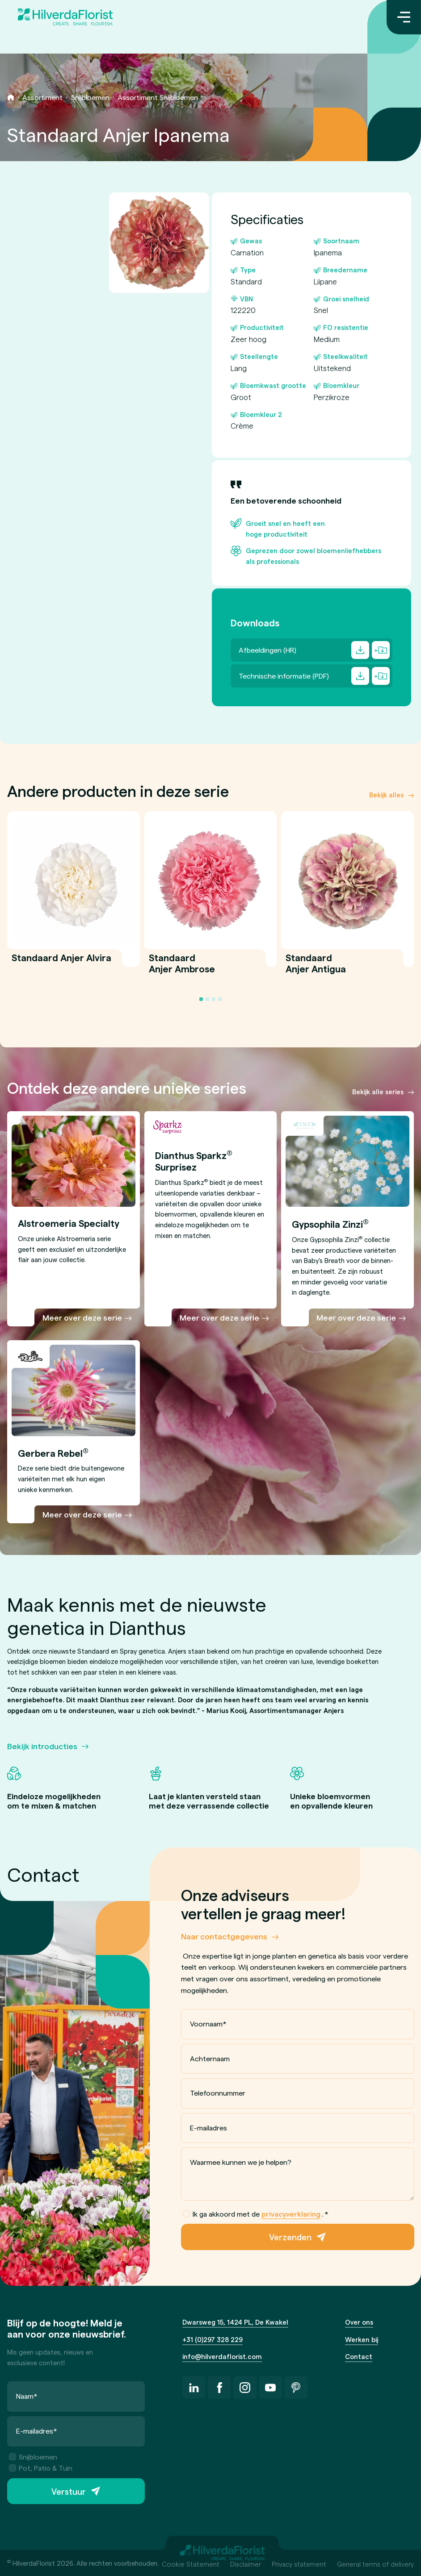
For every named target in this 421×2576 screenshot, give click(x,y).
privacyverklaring (290, 2213)
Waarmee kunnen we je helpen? (240, 2162)
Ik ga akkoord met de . (255, 2214)
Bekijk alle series (378, 1092)
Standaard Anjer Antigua (316, 968)
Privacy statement (299, 2564)
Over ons (359, 2322)
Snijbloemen (90, 97)
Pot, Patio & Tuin (40, 2468)
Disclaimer (245, 2564)
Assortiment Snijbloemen (158, 97)
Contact (358, 2356)
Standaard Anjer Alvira (61, 962)
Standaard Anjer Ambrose (182, 968)
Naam (27, 2396)
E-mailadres (208, 2127)
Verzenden (290, 2237)
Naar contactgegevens (224, 1936)
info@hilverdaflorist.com (222, 2356)
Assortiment (42, 97)
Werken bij (361, 2339)
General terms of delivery (375, 2564)
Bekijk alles (386, 795)
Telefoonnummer (217, 2093)
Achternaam (210, 2058)
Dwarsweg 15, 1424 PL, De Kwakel (235, 2322)
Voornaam (208, 2023)
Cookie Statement (190, 2564)
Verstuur (68, 2491)
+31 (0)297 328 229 (212, 2339)
